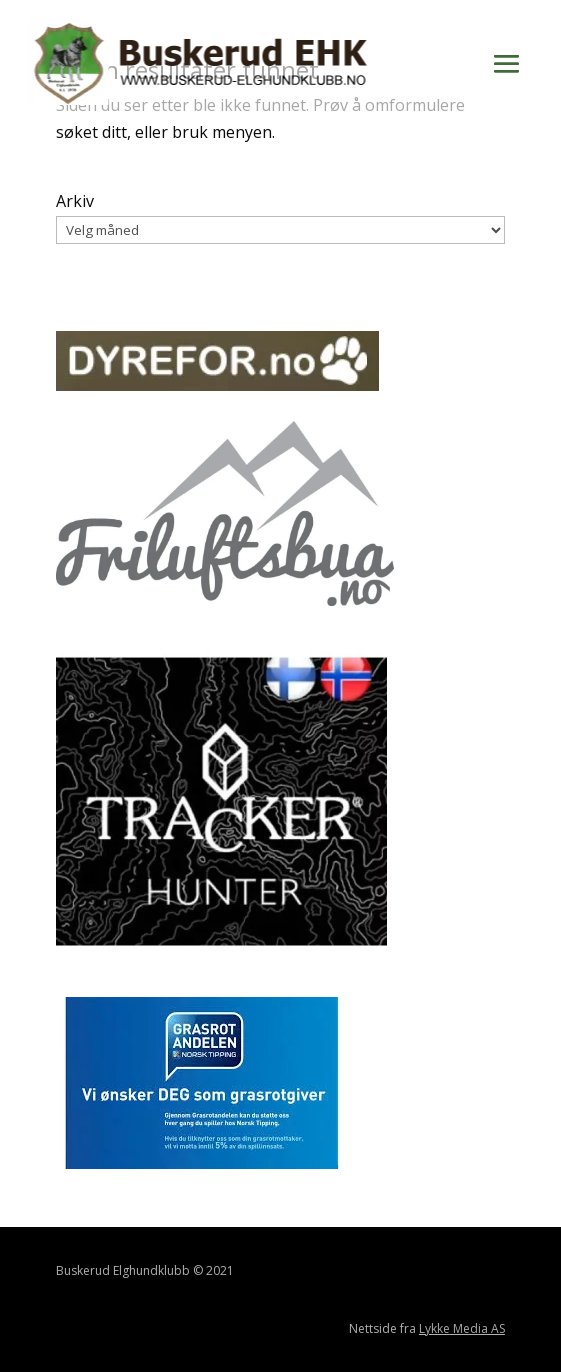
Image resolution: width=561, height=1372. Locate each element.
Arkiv (75, 201)
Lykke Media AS (462, 1328)
